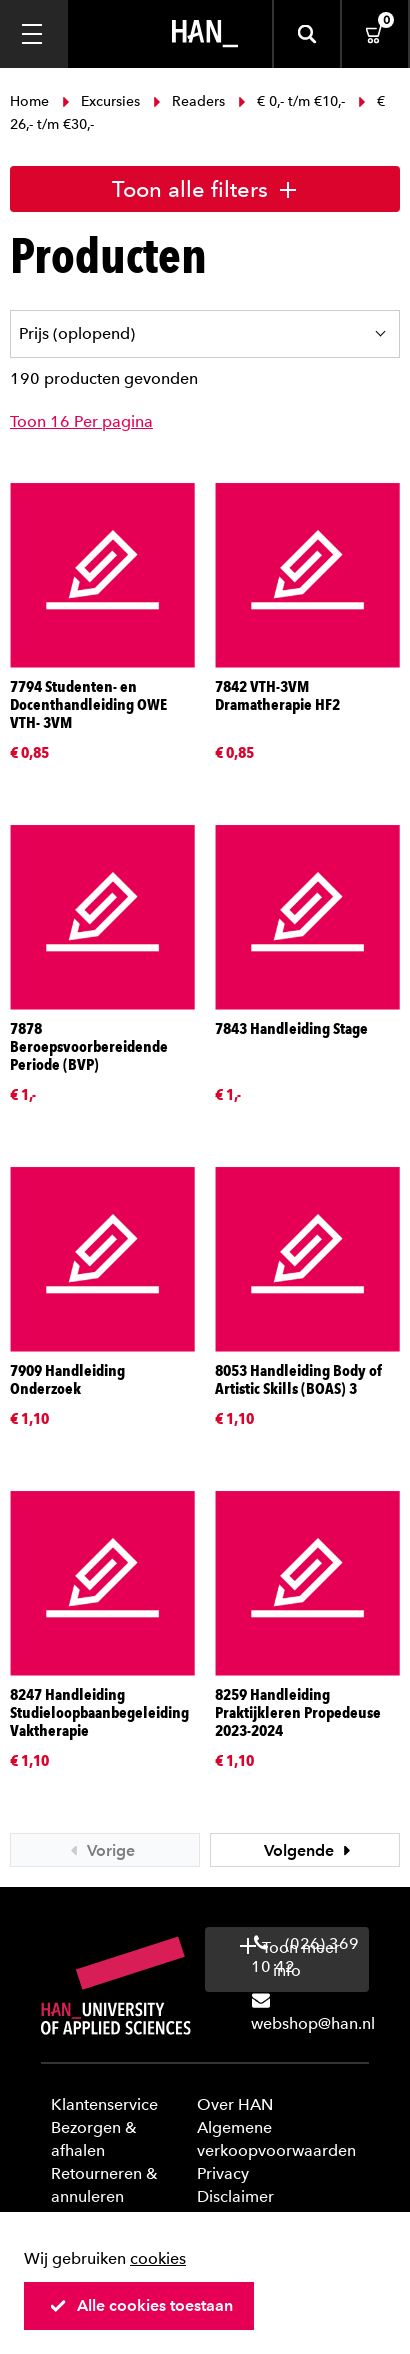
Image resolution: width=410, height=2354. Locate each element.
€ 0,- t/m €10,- (291, 101)
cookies (158, 2258)
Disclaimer (235, 2196)
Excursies (101, 101)
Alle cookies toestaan (141, 2305)
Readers (189, 101)
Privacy (223, 2173)
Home (31, 101)
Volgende (310, 1850)
